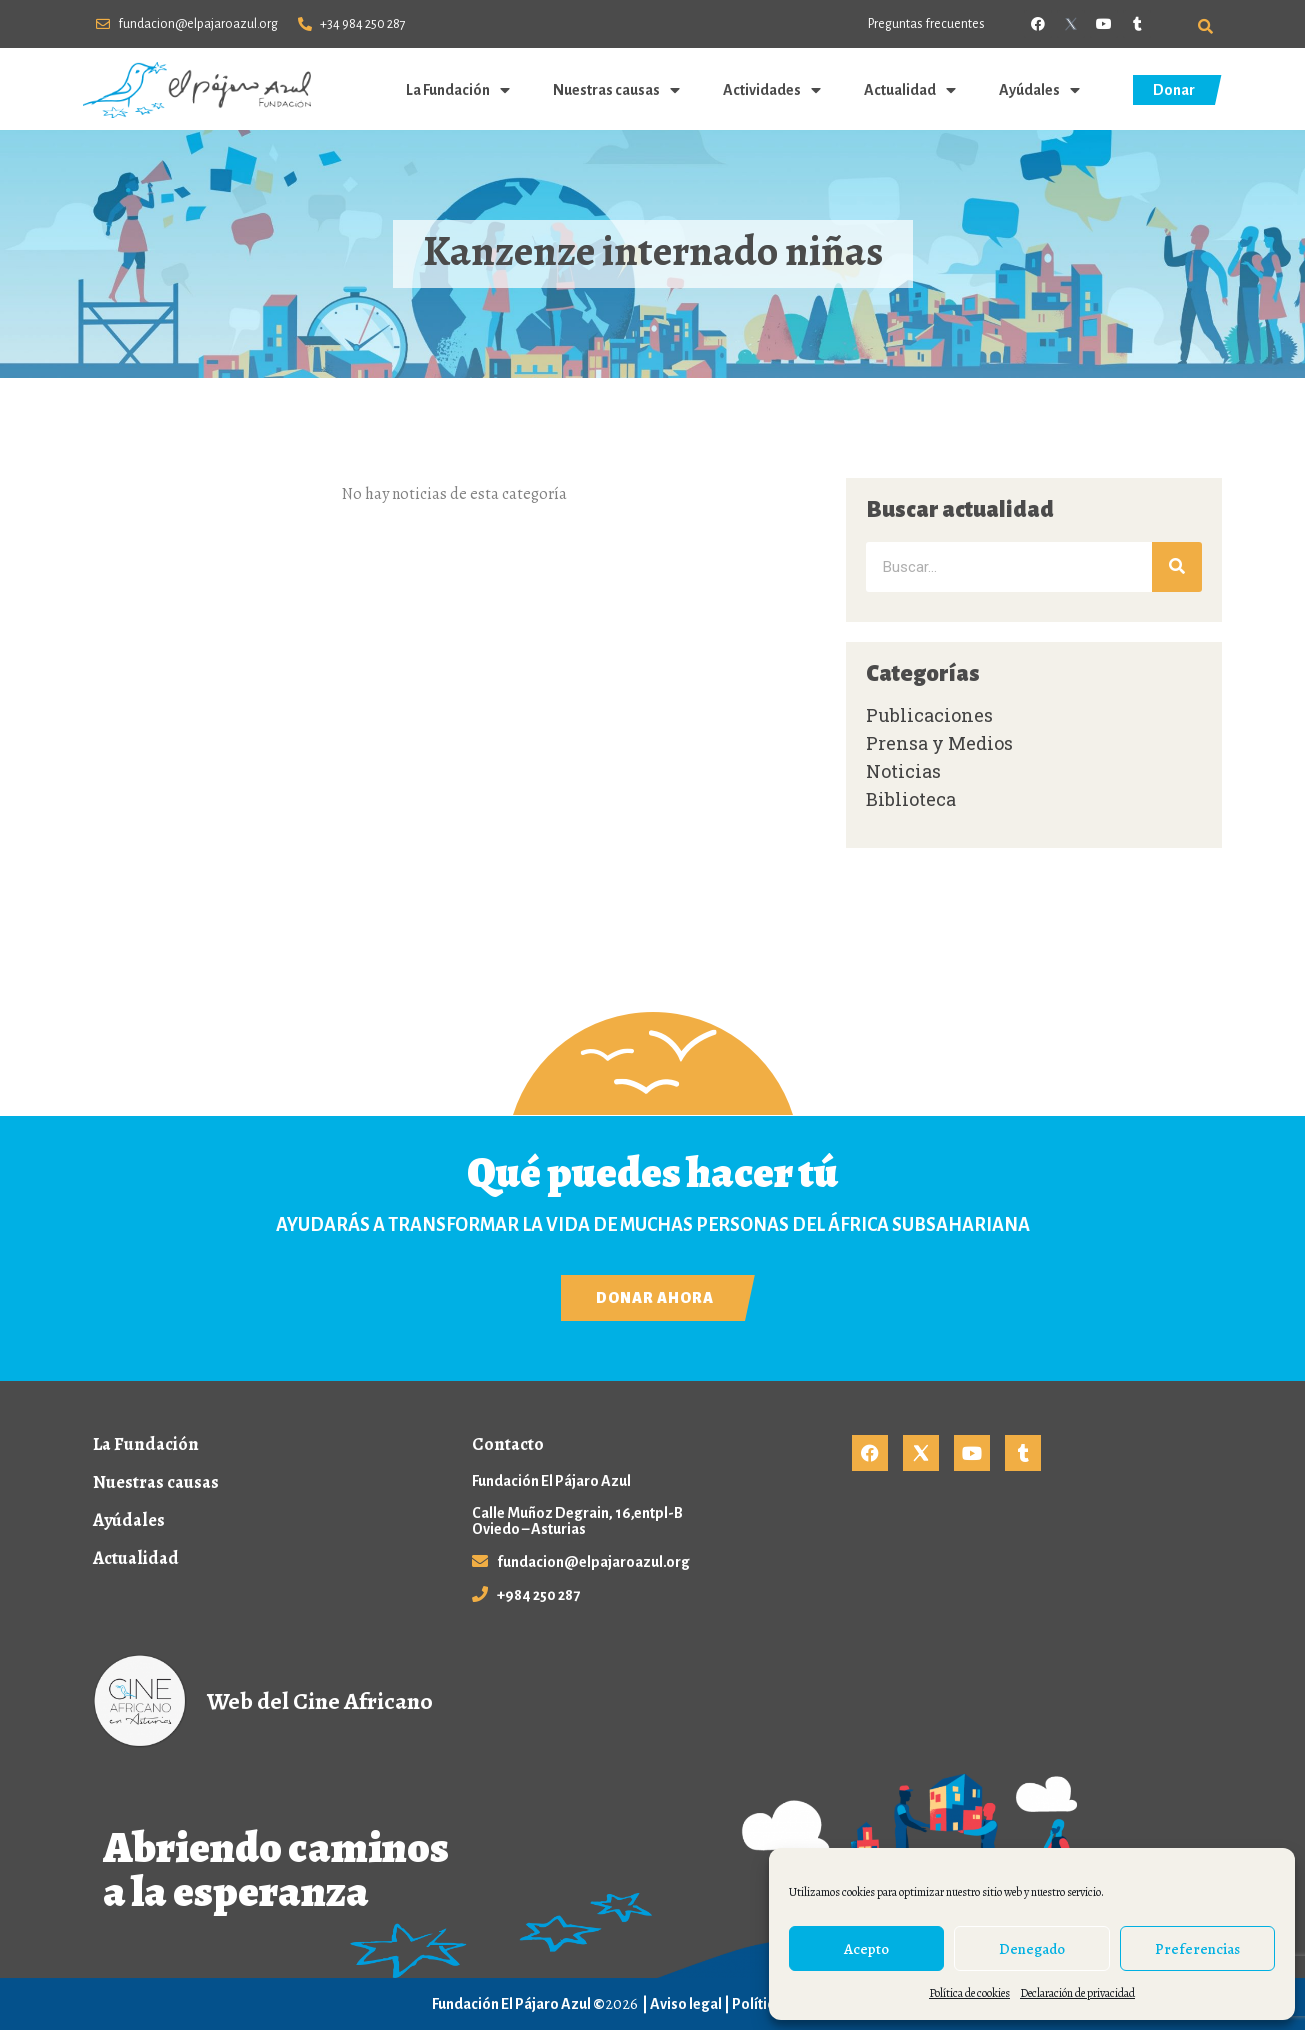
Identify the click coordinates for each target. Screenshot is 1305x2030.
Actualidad (911, 90)
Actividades (773, 90)
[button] (1206, 26)
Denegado (1032, 1949)
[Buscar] (1177, 567)
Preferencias (1197, 1949)
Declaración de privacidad (1077, 1993)
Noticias (903, 771)
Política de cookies (969, 1993)
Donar (1174, 90)
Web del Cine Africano (320, 1701)
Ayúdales (1041, 90)
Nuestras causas (618, 90)
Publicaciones (929, 715)
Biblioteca (911, 799)
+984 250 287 (538, 1595)
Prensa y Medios (939, 743)
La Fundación (459, 90)
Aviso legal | (691, 2004)
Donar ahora (655, 1298)
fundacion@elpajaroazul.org (593, 1562)
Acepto (866, 1949)
